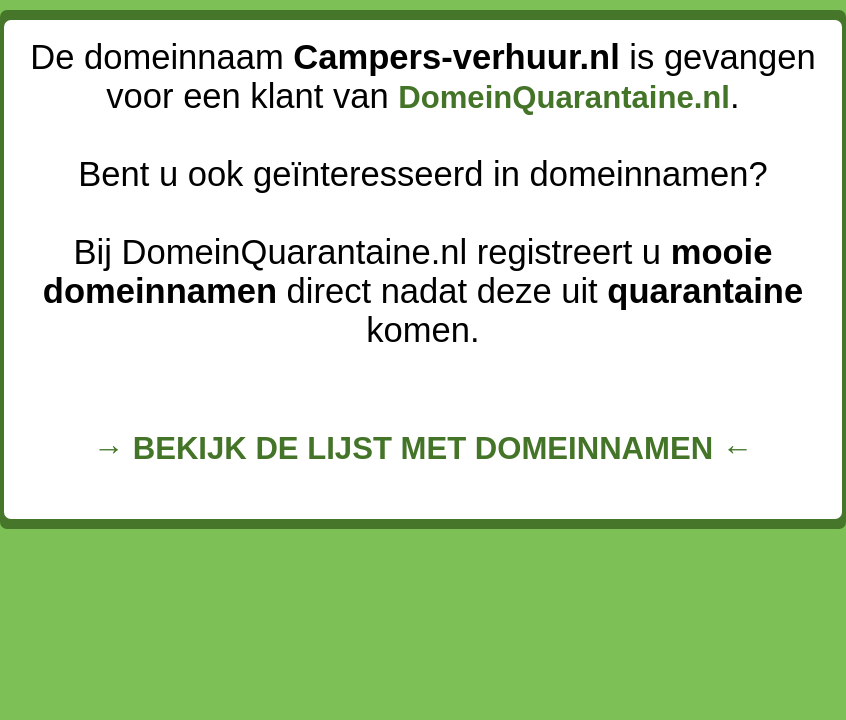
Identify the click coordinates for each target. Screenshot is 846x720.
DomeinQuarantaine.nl (564, 97)
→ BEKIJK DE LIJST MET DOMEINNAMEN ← (423, 448)
